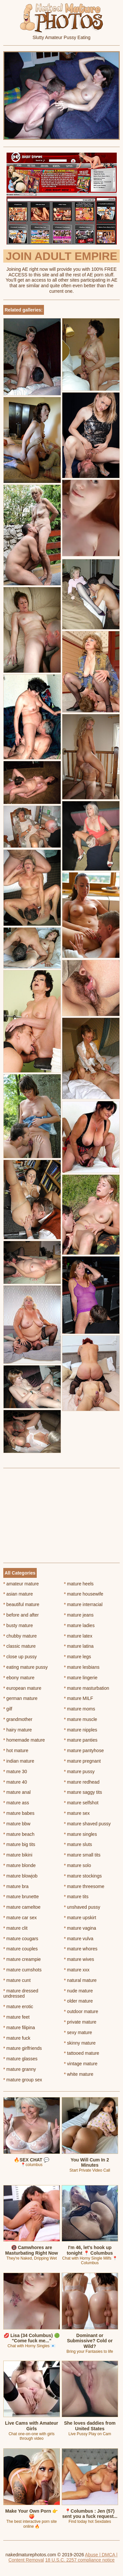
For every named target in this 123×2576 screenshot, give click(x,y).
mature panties (80, 1740)
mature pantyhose (84, 1750)
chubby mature (20, 1636)
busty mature (18, 1625)
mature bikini (17, 1854)
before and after (21, 1615)
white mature (78, 2074)
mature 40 (15, 1782)
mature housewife (83, 1594)
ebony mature (18, 1677)
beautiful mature (21, 1604)
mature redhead (81, 1782)
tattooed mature (81, 2053)
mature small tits (82, 1854)
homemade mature (24, 1740)
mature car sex (20, 1917)
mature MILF (78, 1698)
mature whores (80, 1948)
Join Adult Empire (61, 256)
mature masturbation (86, 1688)
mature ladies (79, 1625)
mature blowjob (20, 1875)
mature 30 (15, 1771)
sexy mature (78, 2032)
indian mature (18, 1761)
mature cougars (20, 1938)
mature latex (78, 1636)
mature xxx (77, 1969)
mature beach (18, 1834)
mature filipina (19, 2027)
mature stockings (83, 1875)
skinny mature (80, 2043)
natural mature (80, 1980)
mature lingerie (80, 1677)
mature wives (79, 1959)
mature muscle (80, 1719)
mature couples (20, 1948)
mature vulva (78, 1938)
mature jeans (78, 1615)
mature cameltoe (22, 1907)
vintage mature (80, 2063)
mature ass (16, 1802)
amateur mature (21, 1583)
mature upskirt (80, 1917)
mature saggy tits (83, 1792)
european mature (22, 1688)
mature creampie (22, 1959)
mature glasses (20, 2058)
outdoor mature (81, 2011)
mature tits (76, 1896)
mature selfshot (81, 1802)
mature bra (16, 1886)
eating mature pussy (25, 1667)
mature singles (80, 1834)
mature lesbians (81, 1667)
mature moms (79, 1708)
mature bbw (17, 1823)
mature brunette (21, 1896)
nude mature (78, 1990)
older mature (78, 2001)
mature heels (78, 1583)
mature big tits (19, 1844)
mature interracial (83, 1604)
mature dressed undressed (20, 1993)
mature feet (16, 2017)
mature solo (77, 1865)
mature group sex (22, 2079)
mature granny (19, 2069)
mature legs (77, 1656)
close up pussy (20, 1656)
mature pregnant (82, 1761)
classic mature (19, 1646)
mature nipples (80, 1729)
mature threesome (84, 1886)
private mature (80, 2022)
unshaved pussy (82, 1907)
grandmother (17, 1719)
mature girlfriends (22, 2048)
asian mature (18, 1594)
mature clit (15, 1928)
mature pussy (79, 1771)
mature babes (18, 1813)
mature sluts (78, 1844)
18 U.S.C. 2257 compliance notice (80, 2560)
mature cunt (17, 1980)
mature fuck (16, 2038)
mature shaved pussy (87, 1823)
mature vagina (80, 1928)
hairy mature (17, 1729)
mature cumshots (22, 1969)
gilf (7, 1708)
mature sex (77, 1813)
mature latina (78, 1646)
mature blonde (19, 1865)
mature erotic (18, 2006)
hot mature (15, 1750)
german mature (20, 1698)
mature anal (17, 1792)
